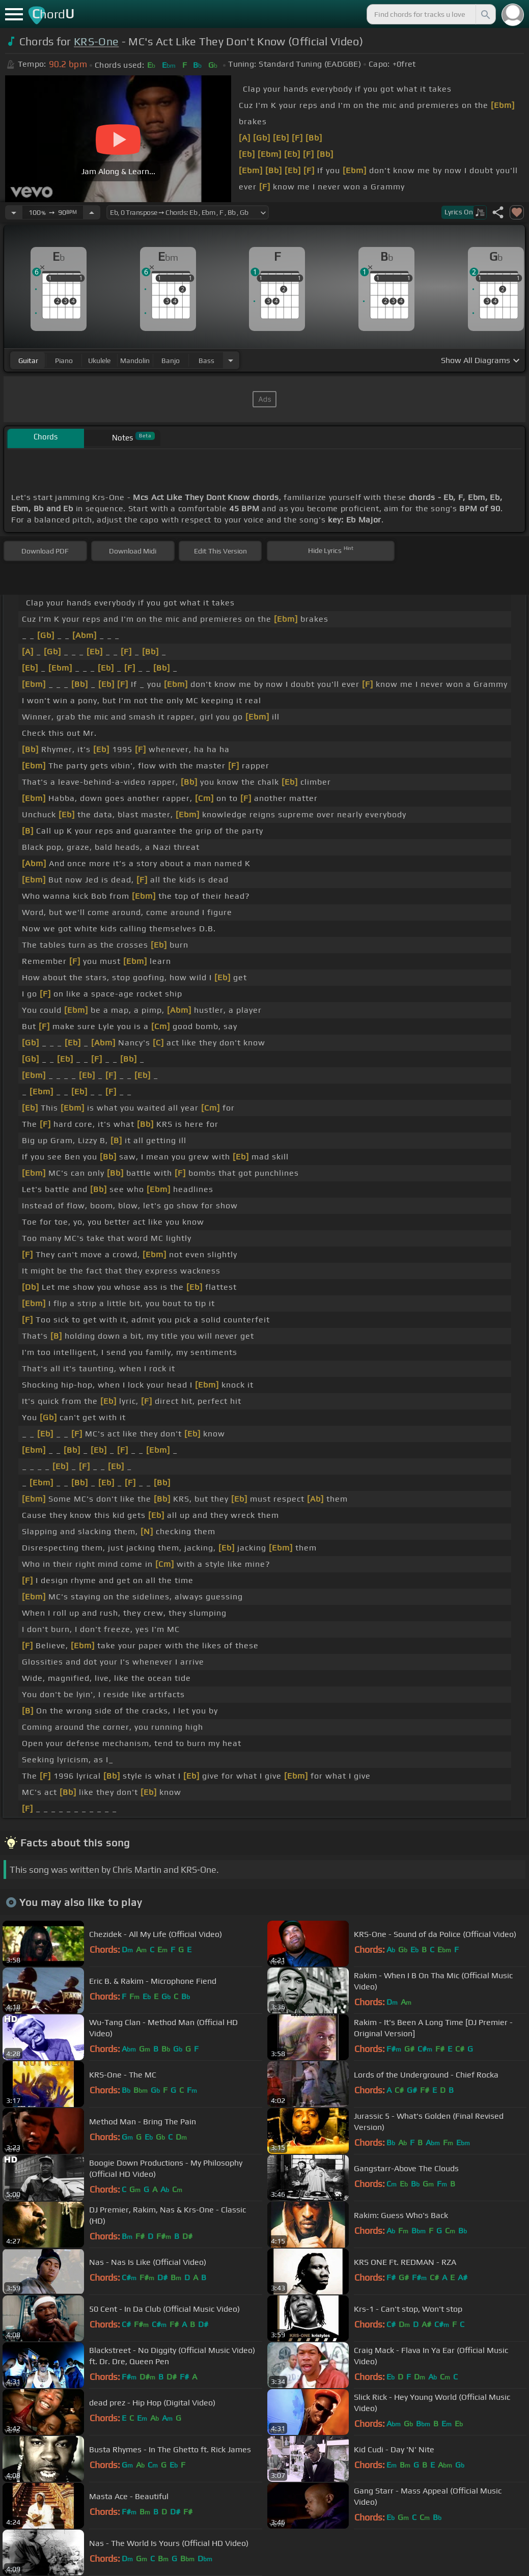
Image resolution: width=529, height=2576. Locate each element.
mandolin (135, 360)
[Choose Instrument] (230, 360)
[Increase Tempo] (91, 212)
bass (206, 360)
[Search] (485, 14)
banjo (170, 360)
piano (64, 360)
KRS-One (96, 41)
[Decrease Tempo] (13, 212)
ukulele (99, 360)
